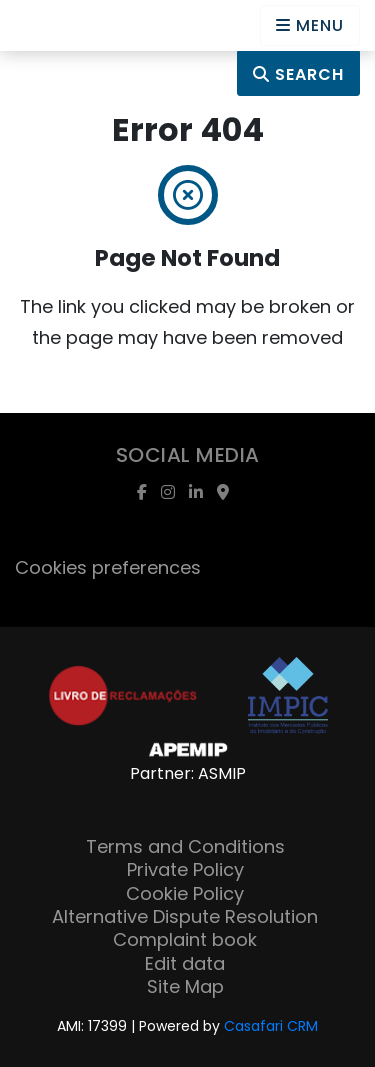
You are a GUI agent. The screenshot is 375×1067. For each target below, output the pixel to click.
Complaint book (185, 939)
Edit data (185, 963)
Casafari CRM (271, 1026)
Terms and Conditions (185, 846)
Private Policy (185, 869)
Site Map (185, 986)
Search (298, 74)
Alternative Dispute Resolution (185, 916)
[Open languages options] (310, 25)
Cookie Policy (185, 893)
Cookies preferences (108, 567)
